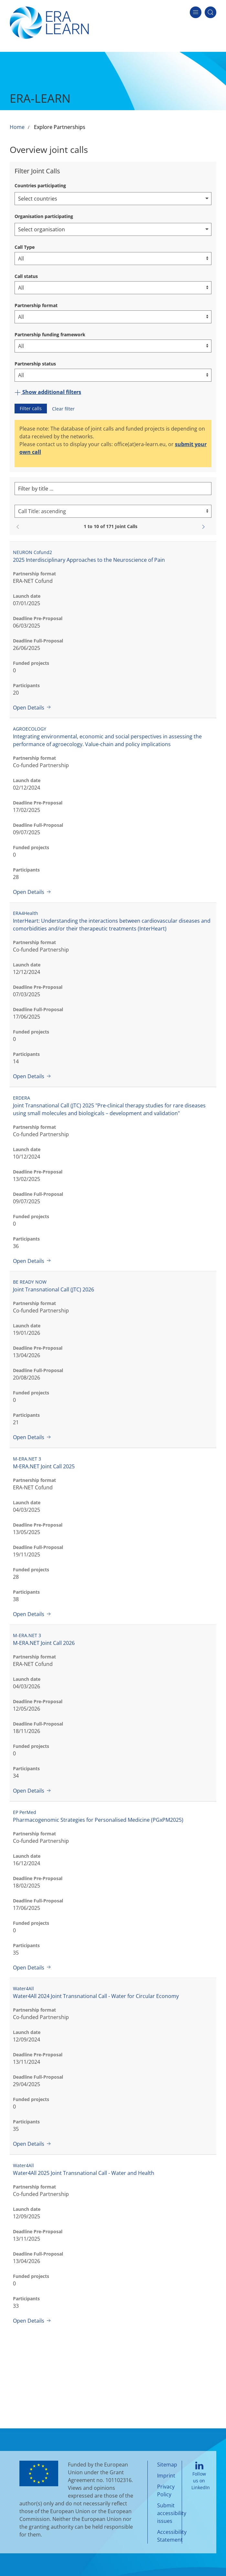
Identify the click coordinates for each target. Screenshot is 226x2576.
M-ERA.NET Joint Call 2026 (44, 1642)
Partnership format (36, 305)
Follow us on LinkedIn (200, 2476)
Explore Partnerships (59, 127)
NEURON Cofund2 (32, 552)
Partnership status (35, 364)
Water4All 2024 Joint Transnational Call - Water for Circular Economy (96, 1996)
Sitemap (167, 2464)
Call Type (25, 247)
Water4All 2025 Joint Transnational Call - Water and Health (83, 2173)
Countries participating (40, 185)
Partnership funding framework (50, 334)
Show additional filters (48, 392)
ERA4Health (25, 913)
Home (17, 127)
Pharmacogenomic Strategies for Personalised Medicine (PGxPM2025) (98, 1819)
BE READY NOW (30, 1282)
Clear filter (63, 409)
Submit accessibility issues (171, 2513)
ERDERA (21, 1098)
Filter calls (31, 408)
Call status (26, 276)
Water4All (23, 1988)
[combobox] (113, 198)
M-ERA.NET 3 (27, 1459)
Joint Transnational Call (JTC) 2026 (53, 1289)
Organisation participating (44, 216)
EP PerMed (24, 1812)
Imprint (166, 2475)
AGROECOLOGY (29, 729)
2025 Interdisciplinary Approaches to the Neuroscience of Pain (89, 559)
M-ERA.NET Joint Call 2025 (44, 1466)
